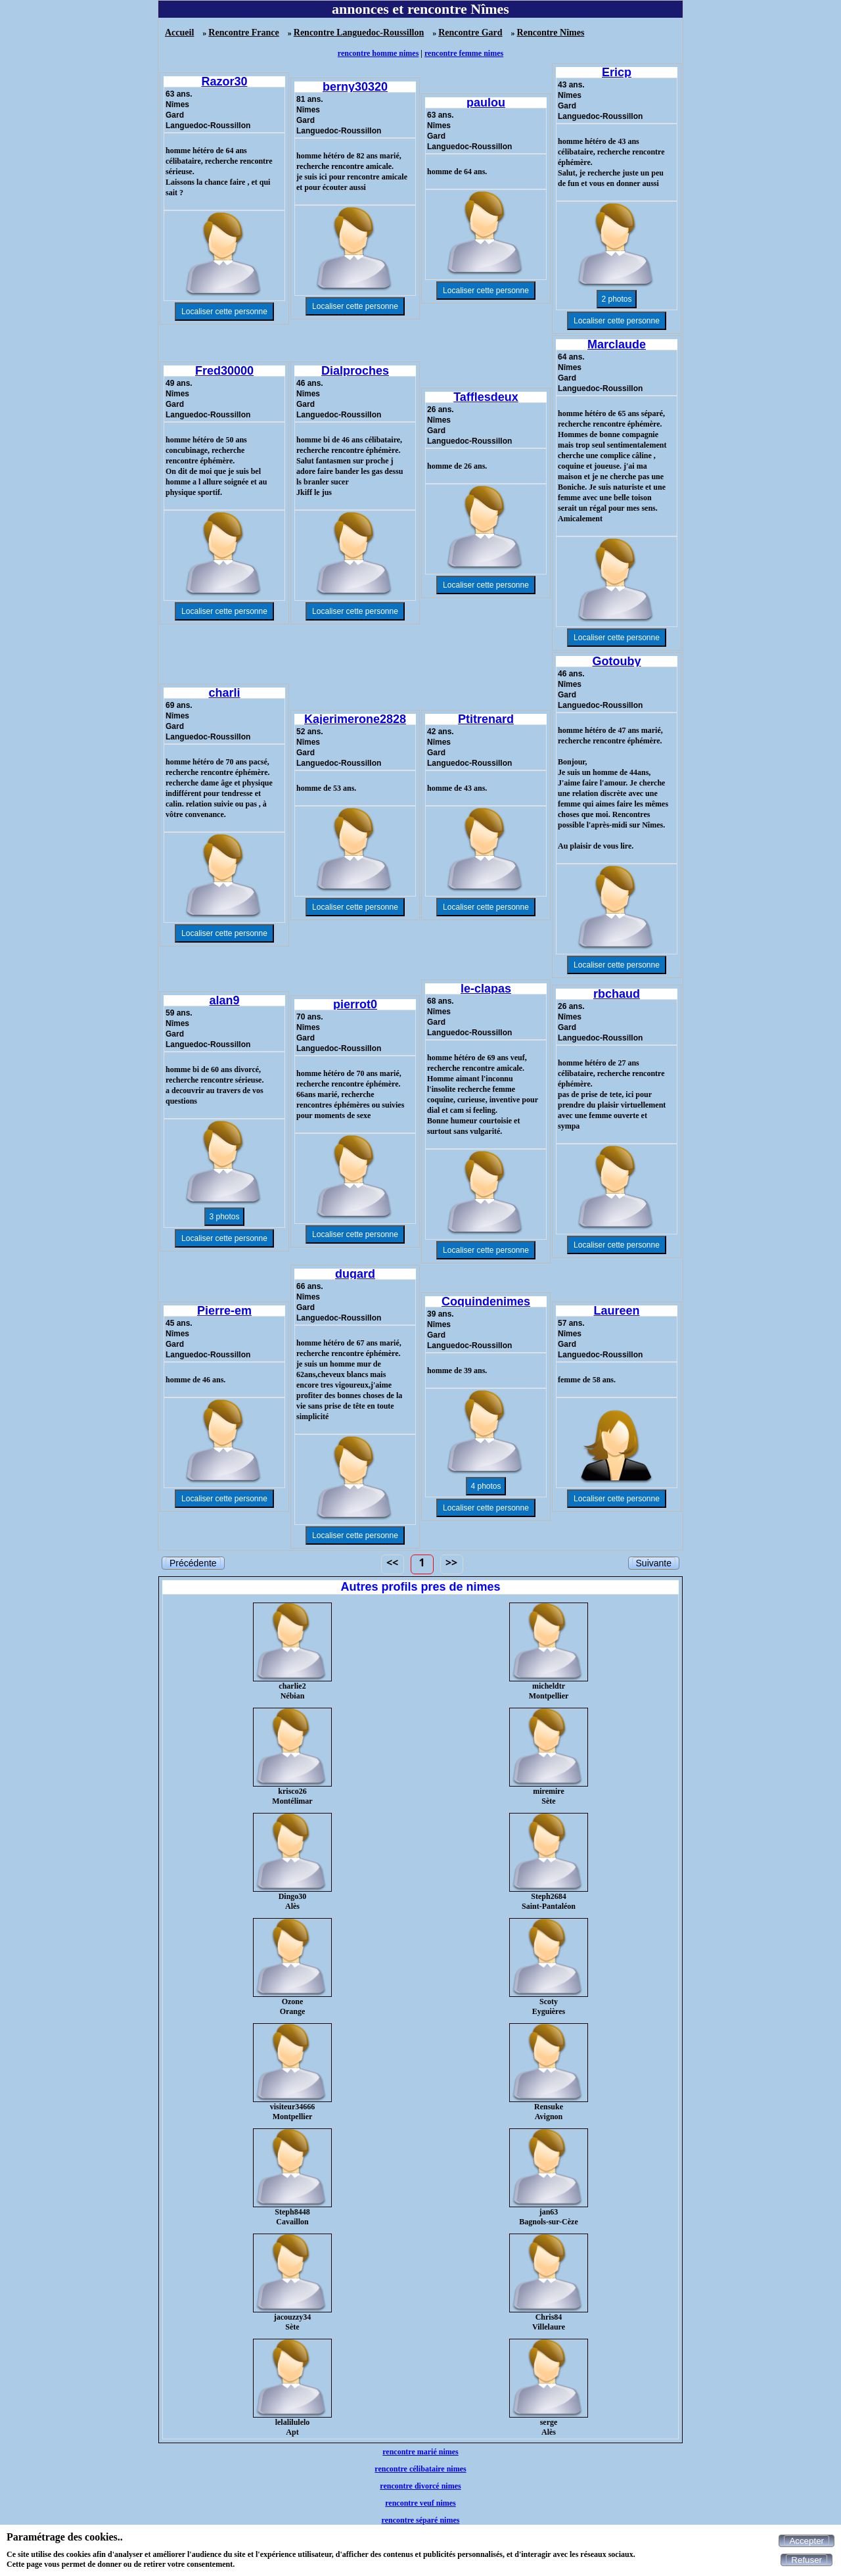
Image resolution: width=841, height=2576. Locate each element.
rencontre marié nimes (420, 2451)
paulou (485, 102)
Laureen (616, 1310)
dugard (355, 1273)
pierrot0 (355, 1004)
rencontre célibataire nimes (420, 2468)
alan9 (224, 1000)
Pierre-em (224, 1310)
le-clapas (486, 988)
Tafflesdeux (485, 397)
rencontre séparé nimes (421, 2520)
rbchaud (616, 993)
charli (224, 692)
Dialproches (355, 370)
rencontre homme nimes (378, 53)
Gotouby (617, 661)
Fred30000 (224, 370)
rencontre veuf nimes (420, 2503)
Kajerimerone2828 (355, 719)
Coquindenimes (486, 1301)
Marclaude (616, 344)
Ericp (616, 72)
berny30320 (355, 86)
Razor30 (224, 81)
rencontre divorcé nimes (420, 2486)
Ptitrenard (486, 719)
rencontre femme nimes (463, 53)
